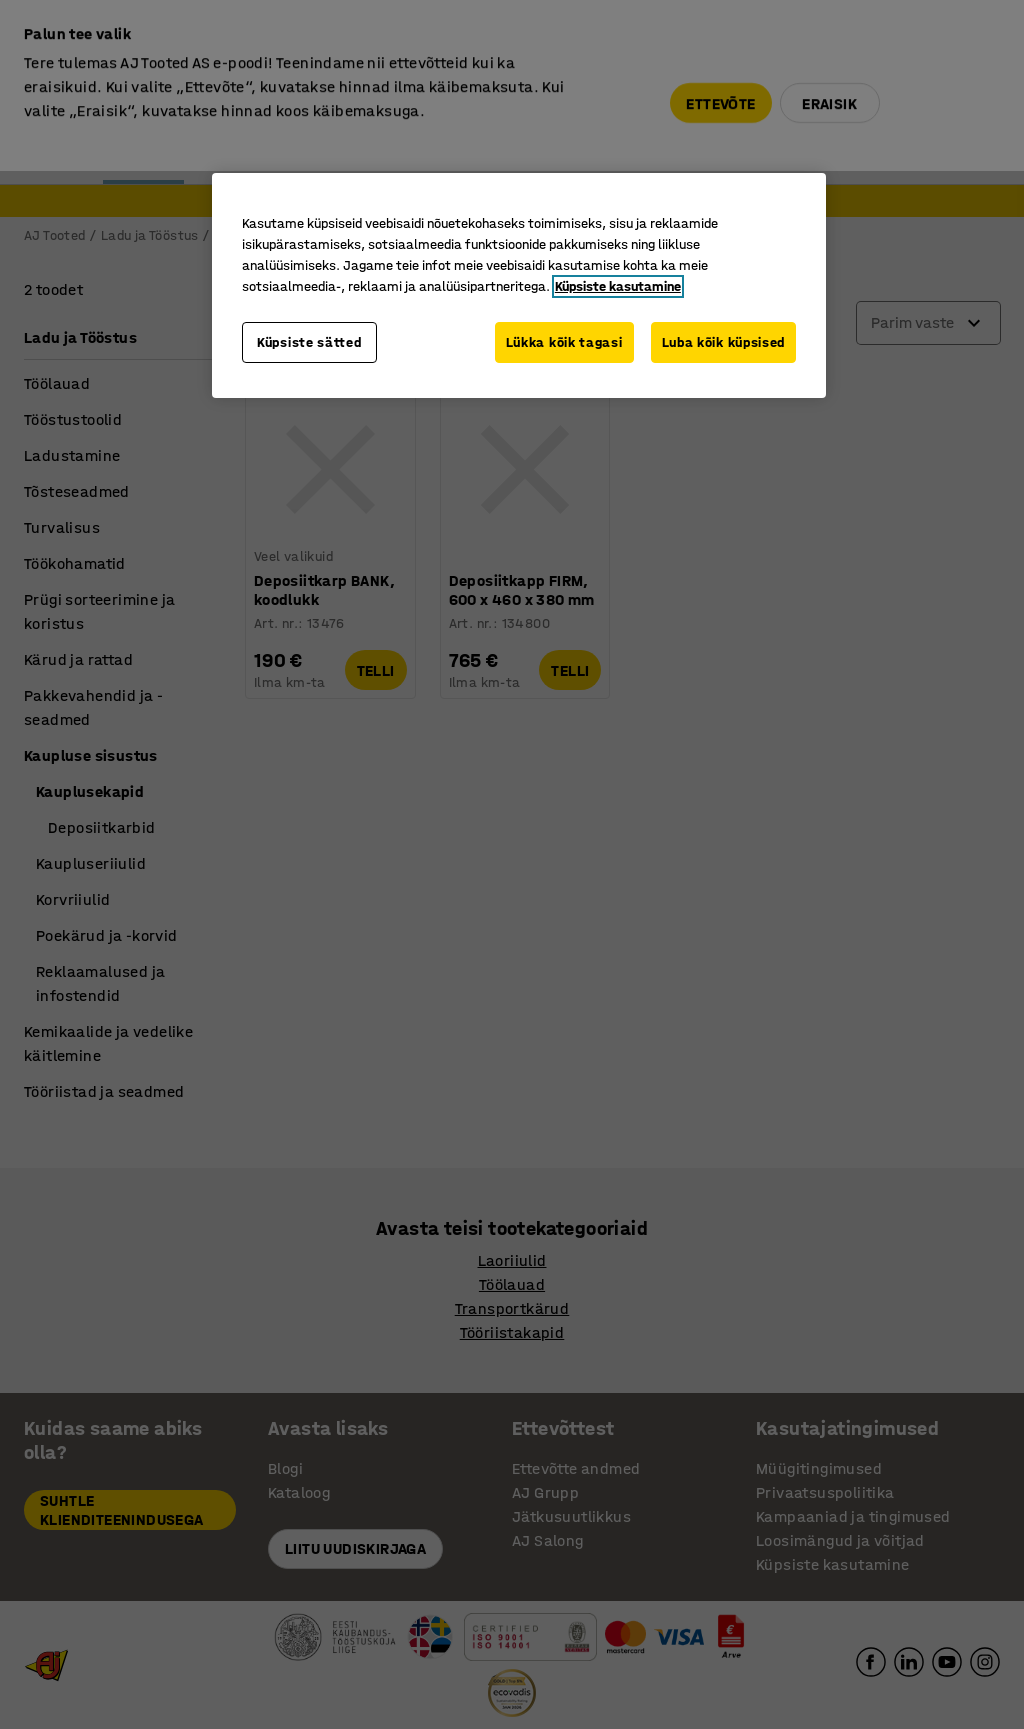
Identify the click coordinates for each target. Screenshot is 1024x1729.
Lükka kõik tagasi (564, 342)
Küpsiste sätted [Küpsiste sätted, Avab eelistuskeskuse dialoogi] (309, 342)
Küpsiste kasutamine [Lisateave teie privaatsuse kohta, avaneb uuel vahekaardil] (618, 286)
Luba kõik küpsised (724, 342)
